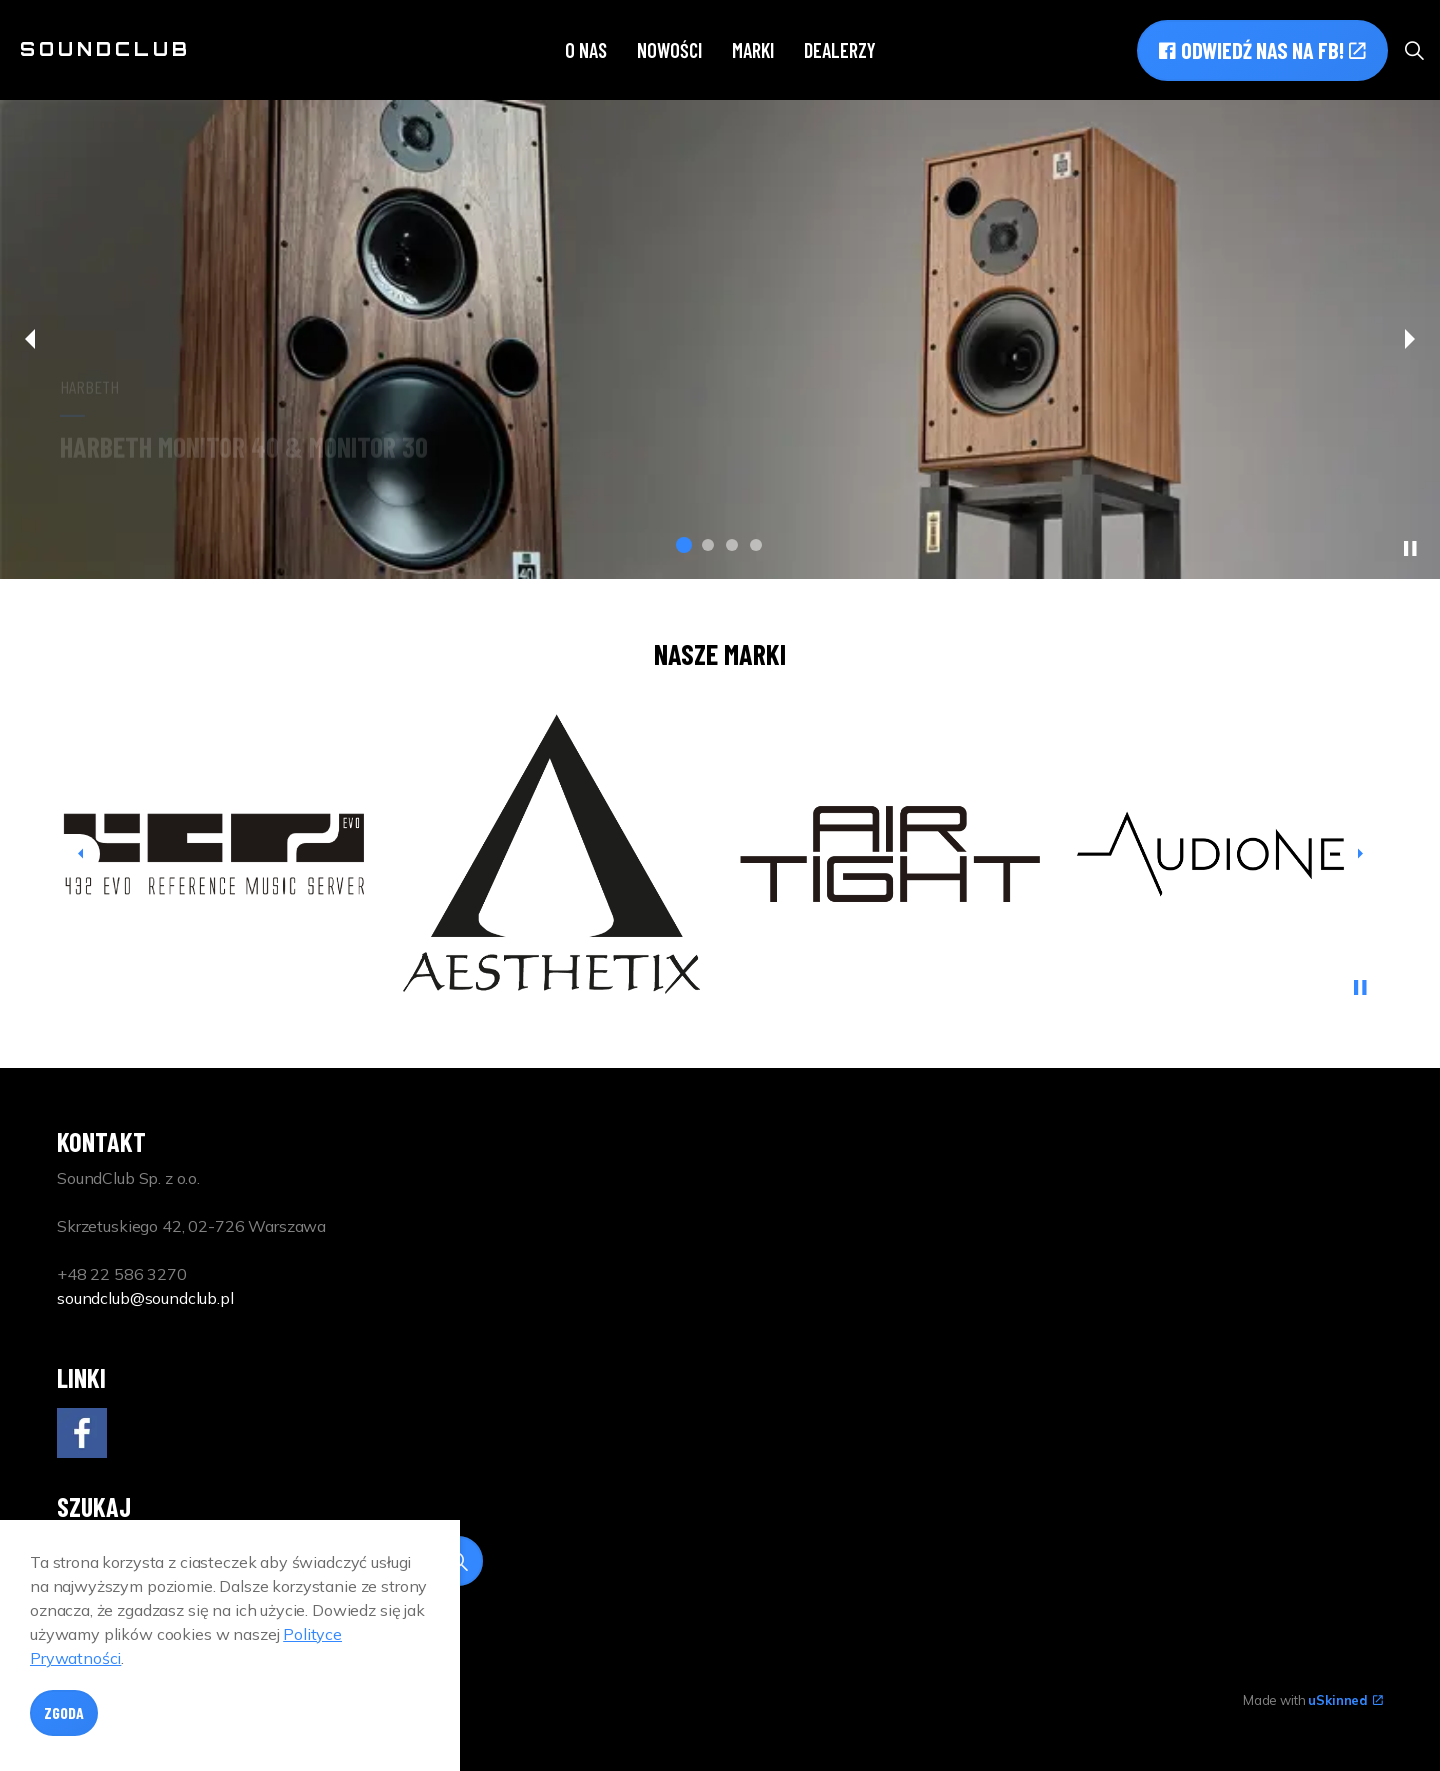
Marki (753, 50)
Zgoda (64, 1717)
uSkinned (1345, 1700)
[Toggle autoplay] (1410, 549)
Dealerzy (840, 50)
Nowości (669, 50)
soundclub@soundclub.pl (145, 1298)
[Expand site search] (1414, 50)
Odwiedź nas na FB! (1262, 50)
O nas (586, 50)
